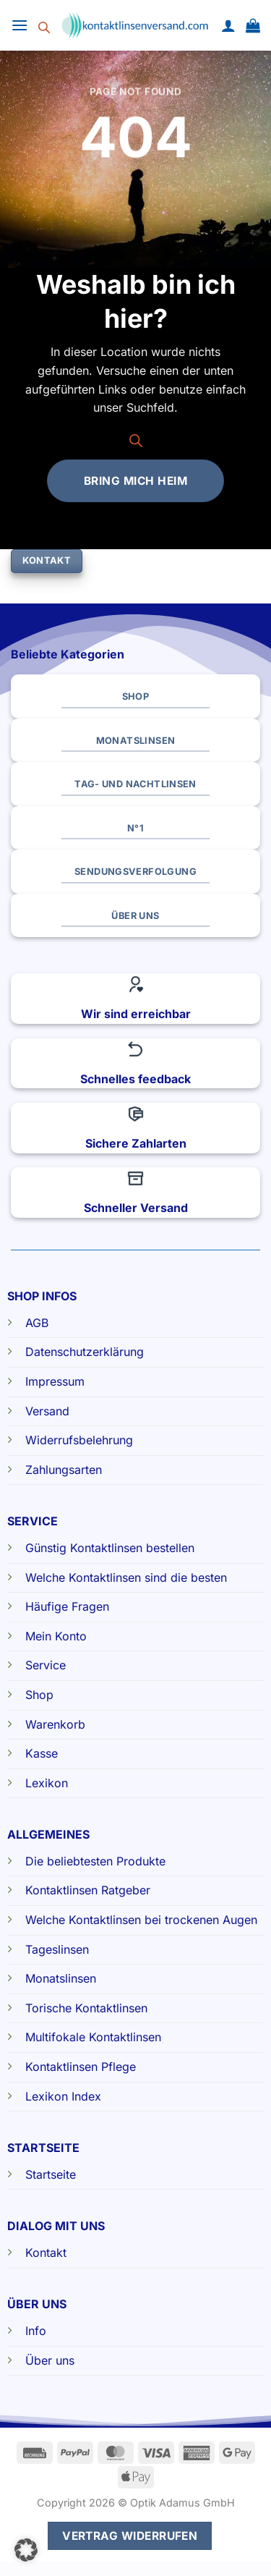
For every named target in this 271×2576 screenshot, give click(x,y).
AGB (36, 1322)
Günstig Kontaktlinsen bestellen (109, 1548)
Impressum (55, 1381)
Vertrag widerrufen (129, 2536)
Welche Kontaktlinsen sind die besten (126, 1577)
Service (45, 1665)
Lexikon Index (63, 2096)
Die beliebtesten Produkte (95, 1861)
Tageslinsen (57, 1949)
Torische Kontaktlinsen (86, 2008)
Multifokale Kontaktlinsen (93, 2037)
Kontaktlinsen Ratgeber (87, 1890)
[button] (19, 25)
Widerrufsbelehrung (79, 1440)
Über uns (49, 2360)
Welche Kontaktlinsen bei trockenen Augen (141, 1919)
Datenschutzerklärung (84, 1351)
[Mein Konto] (228, 25)
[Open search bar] (44, 25)
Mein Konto (56, 1636)
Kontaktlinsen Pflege (80, 2066)
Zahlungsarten (63, 1469)
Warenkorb (55, 1724)
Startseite (50, 2174)
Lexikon (46, 1783)
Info (35, 2330)
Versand (47, 1411)
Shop (39, 1694)
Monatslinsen (60, 1978)
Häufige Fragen (67, 1606)
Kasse (41, 1753)
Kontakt (45, 2252)
